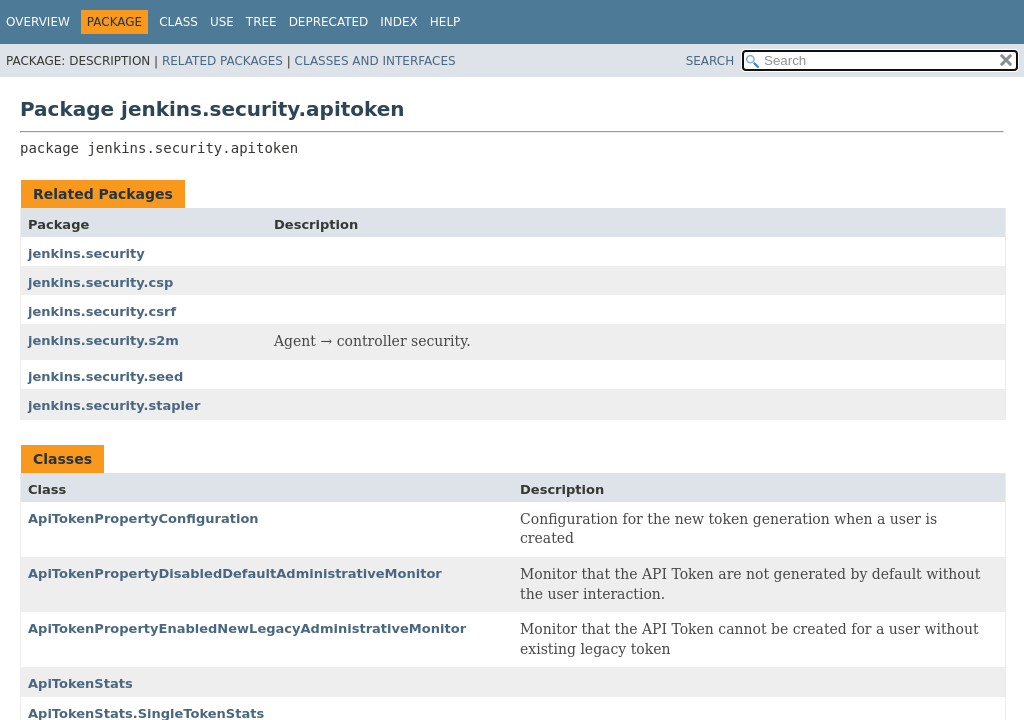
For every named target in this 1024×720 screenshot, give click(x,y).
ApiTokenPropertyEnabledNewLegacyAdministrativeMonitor (247, 628)
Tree (261, 22)
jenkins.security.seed (105, 376)
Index (399, 22)
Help (445, 22)
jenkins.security (86, 253)
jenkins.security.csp (100, 282)
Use (222, 22)
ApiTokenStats (80, 683)
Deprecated (329, 22)
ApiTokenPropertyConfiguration (143, 518)
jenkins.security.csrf (102, 311)
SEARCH (710, 61)
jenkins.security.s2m (103, 340)
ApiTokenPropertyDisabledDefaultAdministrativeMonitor (235, 573)
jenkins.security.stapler (114, 405)
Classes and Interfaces (375, 61)
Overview (38, 22)
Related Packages (222, 61)
